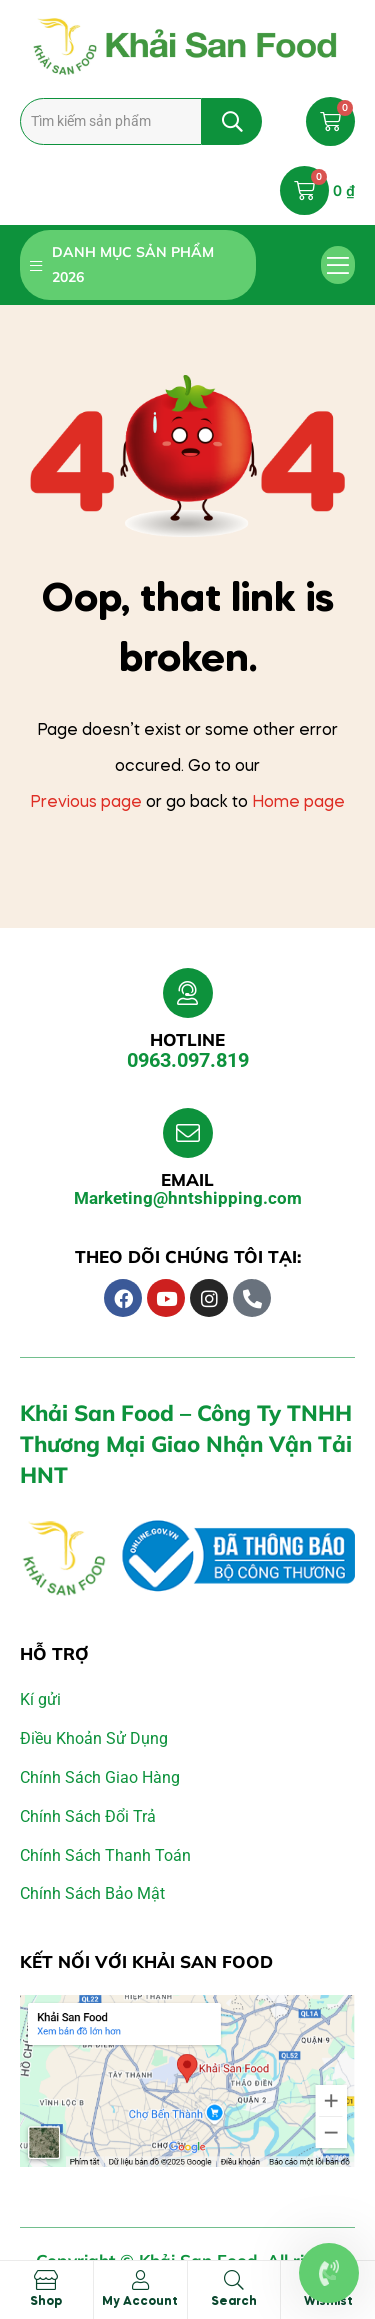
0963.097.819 (188, 1060)
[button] (338, 265)
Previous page (86, 803)
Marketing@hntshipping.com (188, 1198)
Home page (298, 803)
